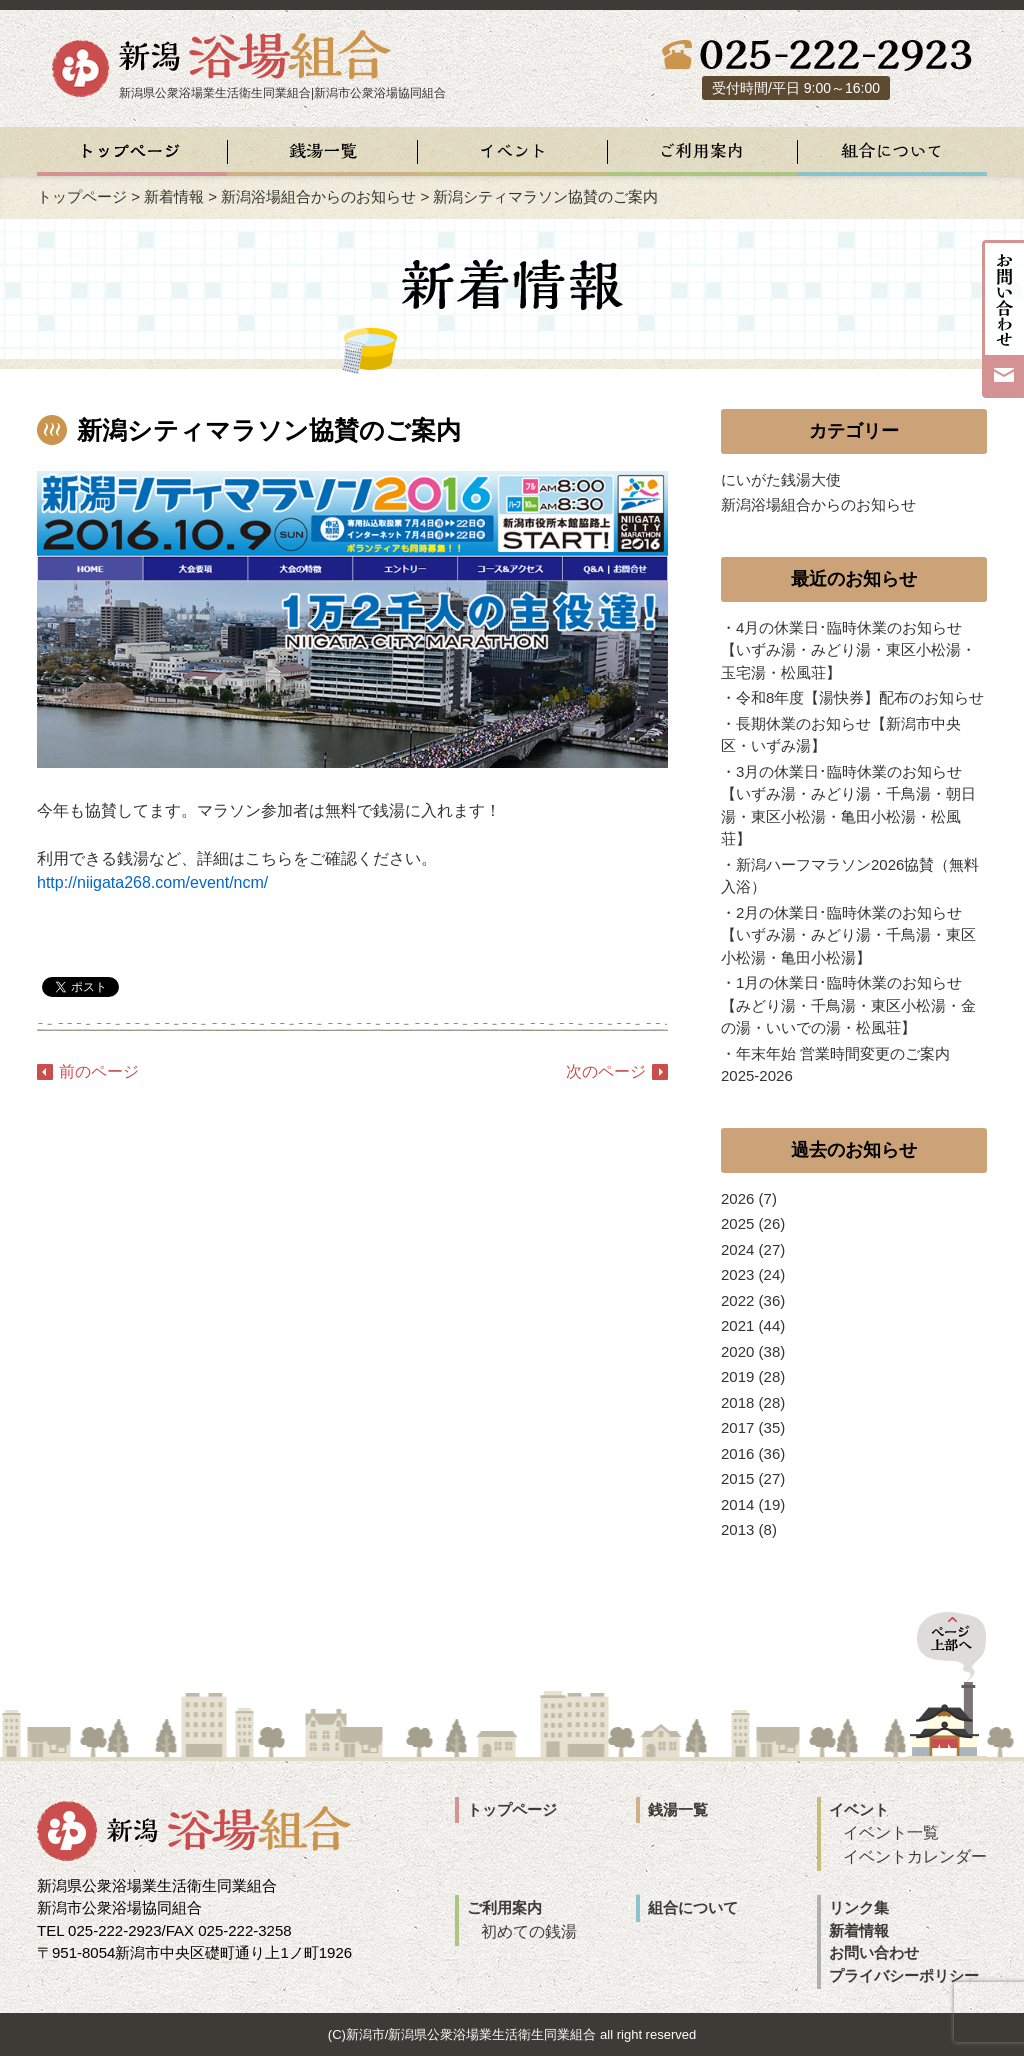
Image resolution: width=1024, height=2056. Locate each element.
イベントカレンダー (915, 1856)
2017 (737, 1427)
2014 (737, 1504)
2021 (737, 1325)
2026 (737, 1198)
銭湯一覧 (678, 1809)
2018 (737, 1402)
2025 (737, 1223)
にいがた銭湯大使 (781, 479)
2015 (737, 1478)
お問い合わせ (874, 1952)
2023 (737, 1274)
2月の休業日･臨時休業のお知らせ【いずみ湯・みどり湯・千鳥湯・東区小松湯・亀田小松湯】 (848, 935)
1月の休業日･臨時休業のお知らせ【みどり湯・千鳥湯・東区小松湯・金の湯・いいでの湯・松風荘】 (848, 1005)
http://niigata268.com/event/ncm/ (152, 882)
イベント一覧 (891, 1832)
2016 (737, 1453)
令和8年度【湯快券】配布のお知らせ (860, 697)
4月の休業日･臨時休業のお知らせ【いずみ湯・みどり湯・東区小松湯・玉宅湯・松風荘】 (848, 650)
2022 (737, 1300)
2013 (737, 1529)
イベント (859, 1809)
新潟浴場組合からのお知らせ (318, 196)
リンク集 (859, 1907)
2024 (737, 1249)
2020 (737, 1351)
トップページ (82, 196)
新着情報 (174, 196)
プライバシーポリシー (904, 1975)
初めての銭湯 (529, 1931)
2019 (737, 1376)
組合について (693, 1907)
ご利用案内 (504, 1907)
